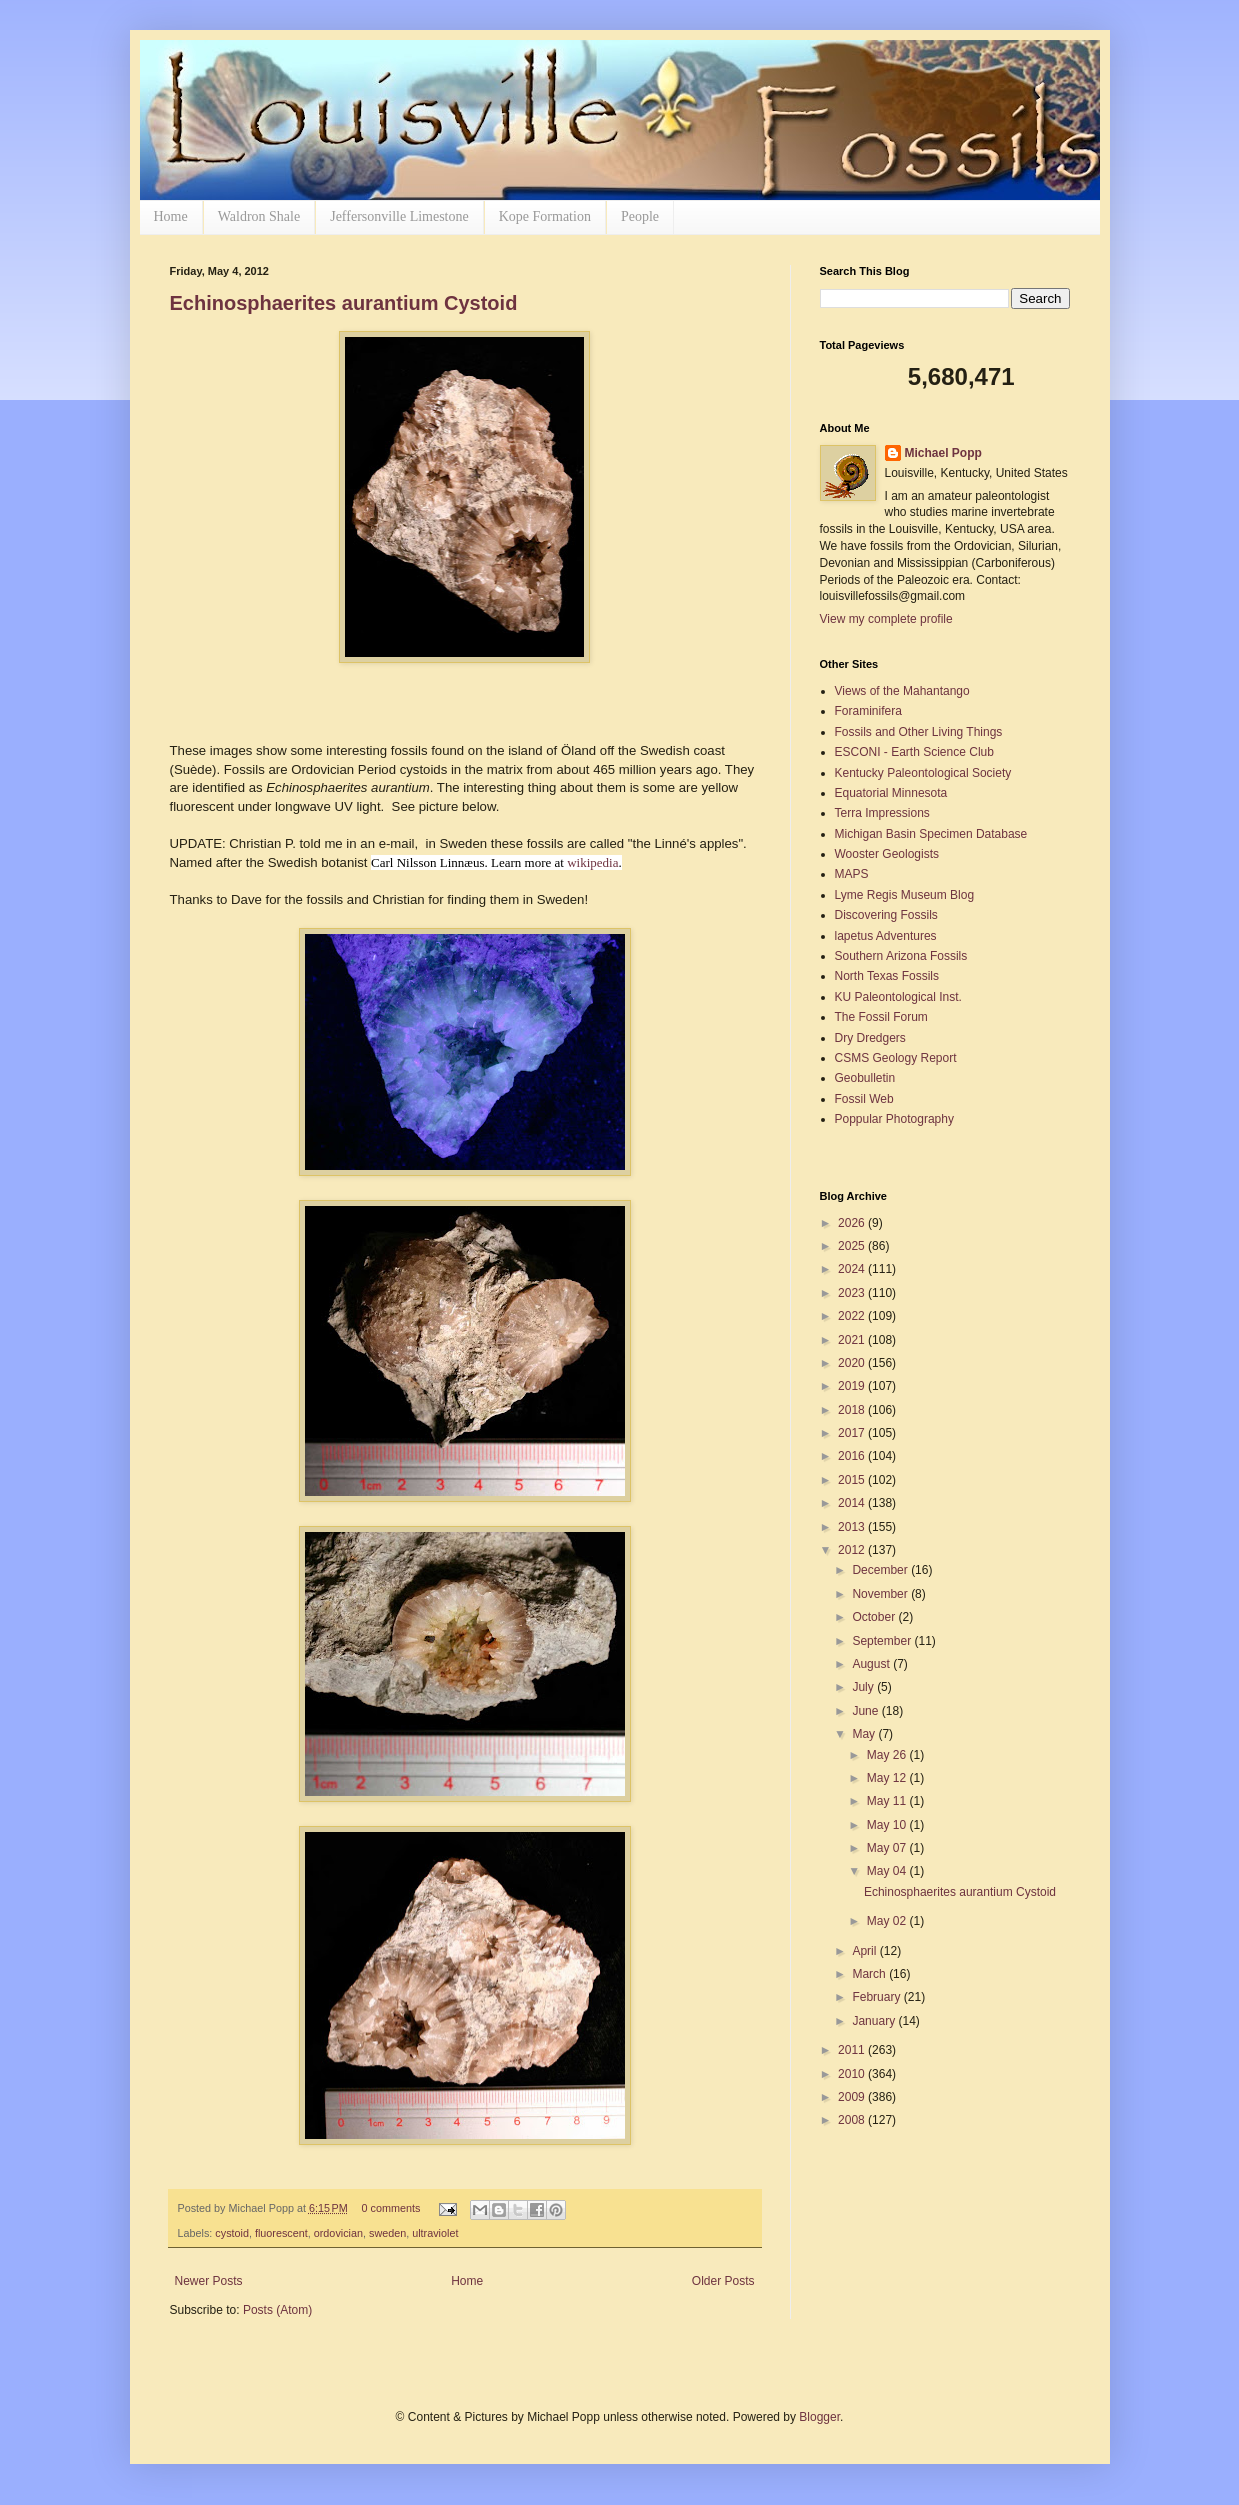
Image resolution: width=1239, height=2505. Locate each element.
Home (171, 216)
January (875, 2021)
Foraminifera (868, 711)
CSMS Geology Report (896, 1058)
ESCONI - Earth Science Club (914, 752)
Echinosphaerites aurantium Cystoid (344, 303)
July (864, 1687)
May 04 (888, 1871)
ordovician (338, 2233)
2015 (853, 1480)
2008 (853, 2120)
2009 (853, 2097)
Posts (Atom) (277, 2310)
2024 (853, 1269)
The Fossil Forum (881, 1017)
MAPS (852, 874)
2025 (853, 1246)
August (872, 1664)
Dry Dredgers (870, 1038)
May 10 (888, 1825)
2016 (853, 1456)
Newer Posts (209, 2281)
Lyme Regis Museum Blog (905, 895)
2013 (853, 1527)
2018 (853, 1410)
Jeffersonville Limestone (399, 216)
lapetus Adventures (886, 936)
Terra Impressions (882, 813)
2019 (853, 1386)
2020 (853, 1363)
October (875, 1617)
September (883, 1641)
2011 (853, 2050)
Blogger (819, 2417)
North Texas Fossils (887, 976)
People (640, 216)
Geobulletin (865, 1078)
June (866, 1711)
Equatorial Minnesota (891, 793)
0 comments (390, 2208)
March (870, 1974)
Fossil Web (864, 1099)
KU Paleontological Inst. (898, 997)
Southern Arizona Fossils (901, 956)
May (865, 1734)
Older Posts (723, 2281)
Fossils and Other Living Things (919, 732)
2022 (853, 1316)
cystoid (232, 2233)
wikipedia (592, 862)
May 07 (888, 1848)
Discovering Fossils (886, 915)
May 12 (888, 1778)
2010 (853, 2074)
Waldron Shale (259, 216)
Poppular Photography (894, 1119)
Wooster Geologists (887, 854)
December (881, 1570)
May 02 (888, 1921)
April (865, 1951)
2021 (853, 1340)
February (877, 1997)
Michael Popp (943, 453)
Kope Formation (545, 216)
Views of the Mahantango (902, 691)
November (881, 1594)
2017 (853, 1433)
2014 (853, 1503)
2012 (853, 1550)
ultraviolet (435, 2233)
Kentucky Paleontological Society (923, 773)
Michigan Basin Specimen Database (931, 834)
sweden (387, 2233)
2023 (853, 1293)
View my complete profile (886, 619)
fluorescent (281, 2233)
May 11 (888, 1801)
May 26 (888, 1755)
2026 (853, 1223)
